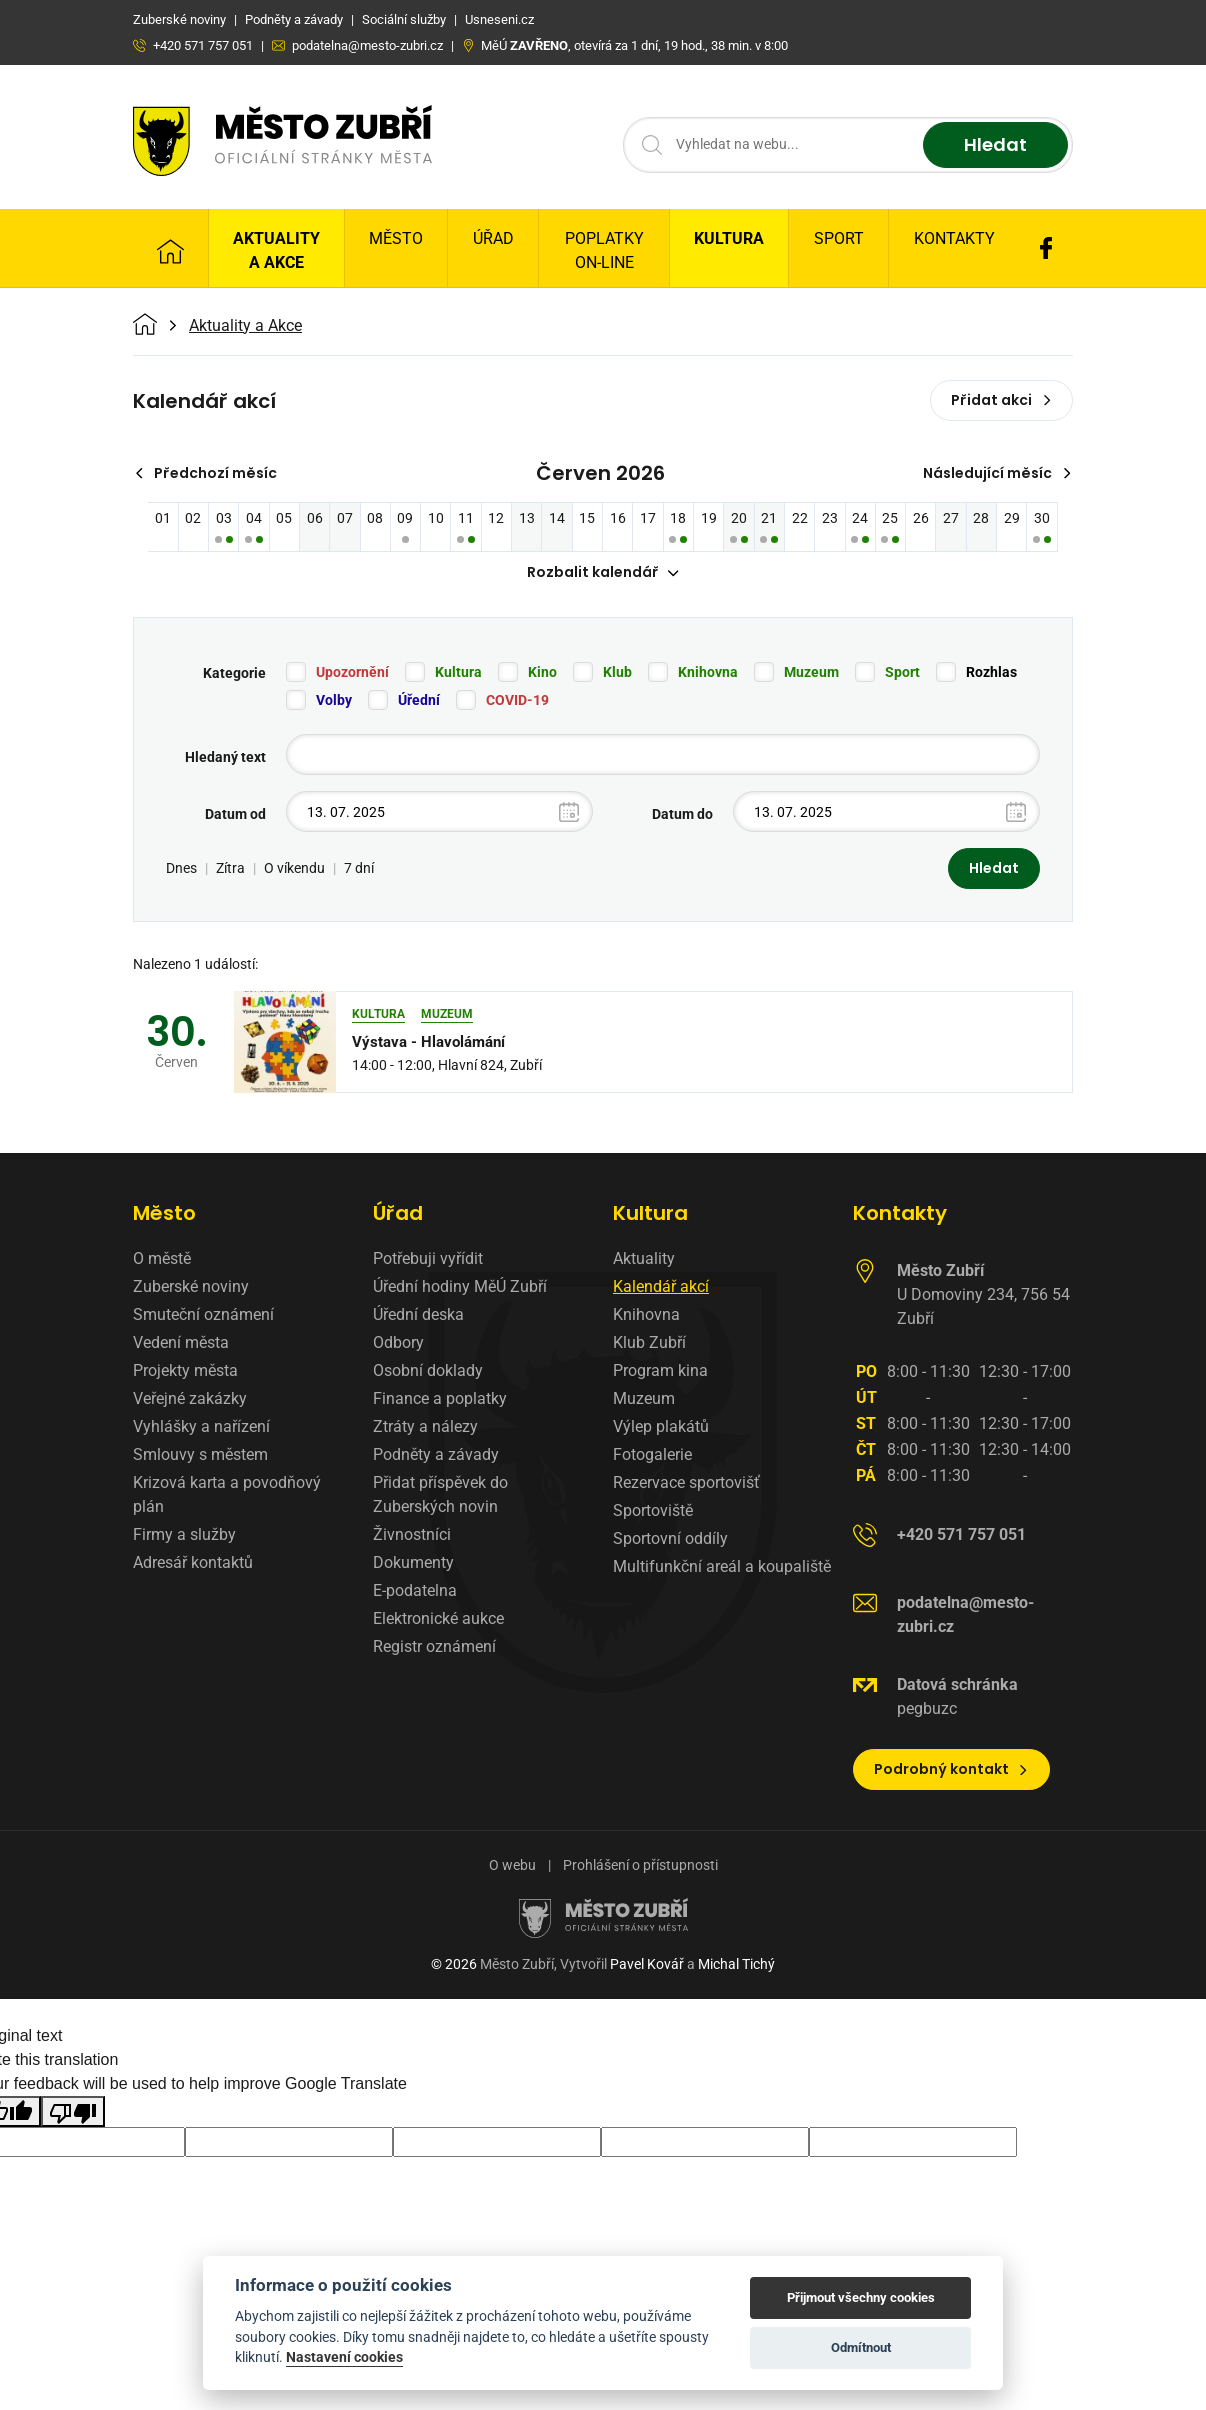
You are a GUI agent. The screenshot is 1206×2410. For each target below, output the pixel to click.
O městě (162, 1259)
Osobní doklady (428, 1371)
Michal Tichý (736, 1965)
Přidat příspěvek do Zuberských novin (440, 1495)
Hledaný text (225, 758)
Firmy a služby (184, 1535)
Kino (542, 673)
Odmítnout (861, 2347)
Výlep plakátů (661, 1427)
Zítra (230, 869)
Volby (334, 701)
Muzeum (811, 673)
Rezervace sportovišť (686, 1483)
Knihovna (708, 673)
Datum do (682, 815)
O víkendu (294, 869)
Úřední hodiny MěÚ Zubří (460, 1287)
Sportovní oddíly (670, 1539)
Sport (839, 238)
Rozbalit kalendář (603, 573)
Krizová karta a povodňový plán (227, 1495)
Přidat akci (1001, 400)
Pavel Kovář (647, 1965)
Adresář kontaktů (193, 1563)
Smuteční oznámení (203, 1315)
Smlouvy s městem (200, 1455)
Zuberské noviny (191, 1287)
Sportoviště (653, 1511)
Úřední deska (418, 1315)
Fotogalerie (652, 1455)
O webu (512, 1866)
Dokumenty (413, 1563)
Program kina (660, 1371)
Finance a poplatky (440, 1399)
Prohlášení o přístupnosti (640, 1866)
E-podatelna (415, 1591)
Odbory (398, 1343)
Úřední (419, 701)
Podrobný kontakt (951, 1770)
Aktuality (644, 1259)
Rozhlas (991, 673)
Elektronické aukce (438, 1619)
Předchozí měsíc (205, 473)
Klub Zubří (649, 1343)
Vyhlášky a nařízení (201, 1427)
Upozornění (352, 673)
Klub (617, 673)
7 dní (359, 869)
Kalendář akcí (661, 1287)
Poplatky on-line (604, 250)
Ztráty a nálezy (425, 1427)
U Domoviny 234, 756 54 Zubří (983, 1295)
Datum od (235, 815)
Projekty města (185, 1371)
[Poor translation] (73, 2111)
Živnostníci (412, 1535)
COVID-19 (517, 701)
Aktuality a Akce (276, 250)
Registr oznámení (434, 1647)
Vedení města (181, 1343)
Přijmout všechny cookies (861, 2297)
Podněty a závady (436, 1455)
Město (396, 238)
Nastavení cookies (344, 2357)
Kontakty (954, 238)
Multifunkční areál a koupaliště (722, 1567)
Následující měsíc (997, 473)
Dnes (181, 869)
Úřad (493, 238)
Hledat (995, 145)
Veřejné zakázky (190, 1399)
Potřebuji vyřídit (428, 1259)
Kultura (729, 238)
